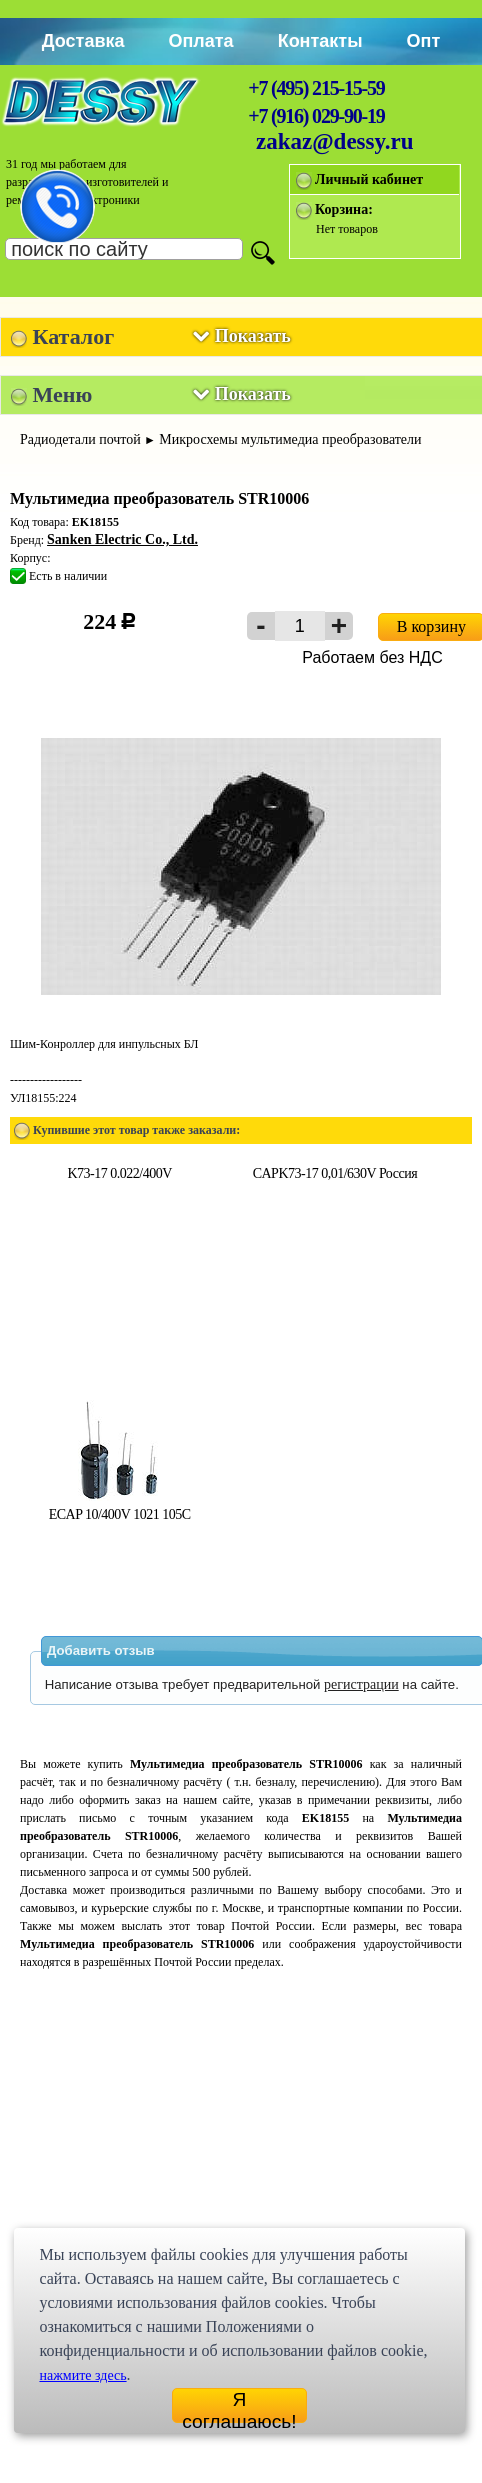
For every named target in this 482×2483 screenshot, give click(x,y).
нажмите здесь (82, 2375)
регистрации (361, 1684)
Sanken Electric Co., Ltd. (122, 539)
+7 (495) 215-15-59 (316, 88)
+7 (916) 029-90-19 (316, 116)
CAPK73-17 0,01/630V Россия (335, 1173)
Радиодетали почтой (80, 439)
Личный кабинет (369, 179)
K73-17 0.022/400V (119, 1173)
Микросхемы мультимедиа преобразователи (290, 439)
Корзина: (344, 209)
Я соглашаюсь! (239, 2406)
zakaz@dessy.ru (335, 141)
